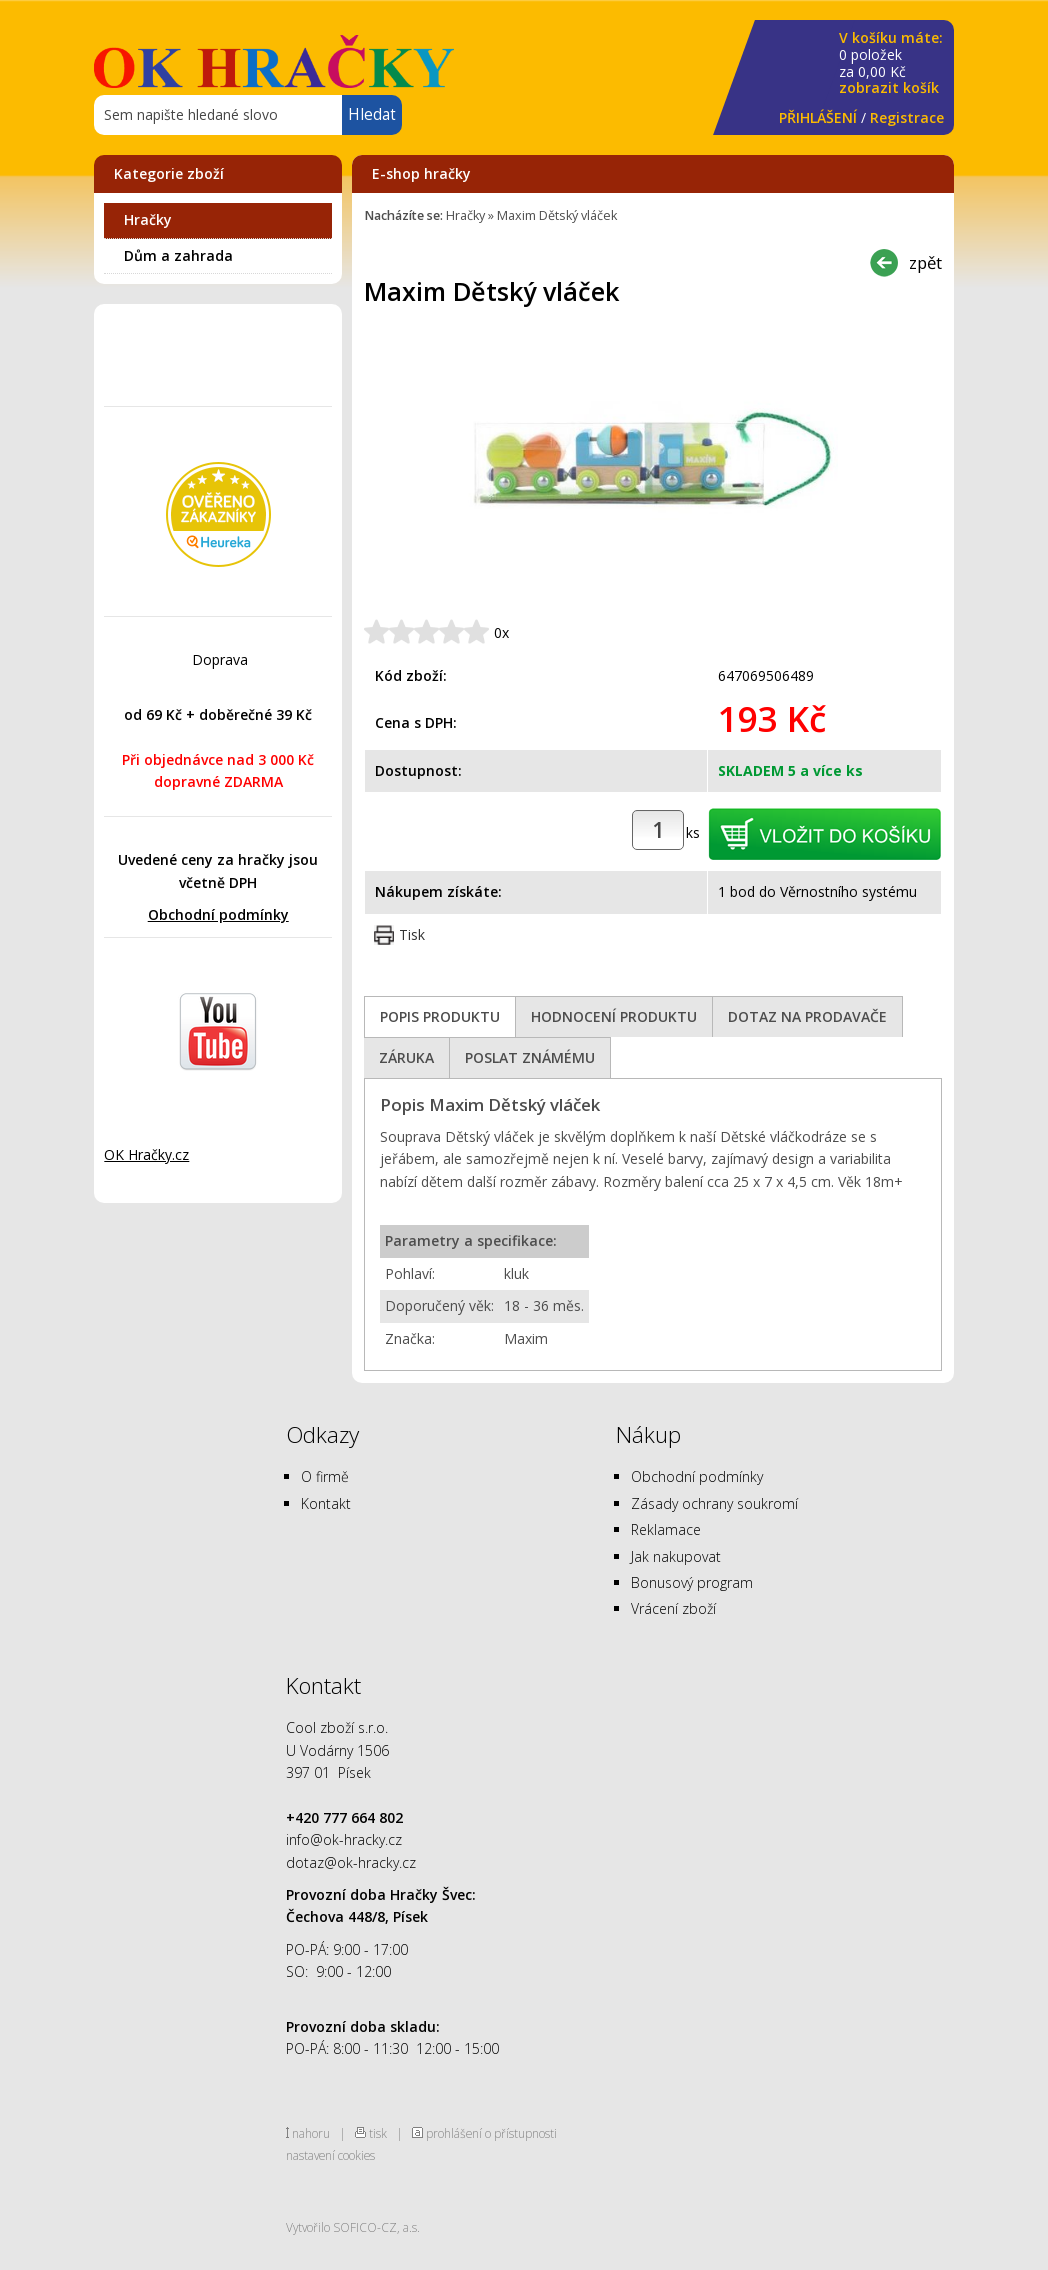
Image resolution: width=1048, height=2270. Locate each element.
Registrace (907, 117)
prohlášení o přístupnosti (491, 2133)
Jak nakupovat (676, 1556)
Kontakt (326, 1503)
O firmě (325, 1476)
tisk (378, 2133)
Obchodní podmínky (218, 914)
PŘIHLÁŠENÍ (818, 117)
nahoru (311, 2133)
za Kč (891, 63)
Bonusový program (692, 1582)
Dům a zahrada (178, 255)
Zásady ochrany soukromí (714, 1503)
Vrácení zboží (673, 1608)
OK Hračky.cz (146, 1154)
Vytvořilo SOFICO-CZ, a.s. (353, 2227)
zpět (925, 262)
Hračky (148, 219)
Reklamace (666, 1529)
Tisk (412, 934)
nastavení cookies (330, 2155)
